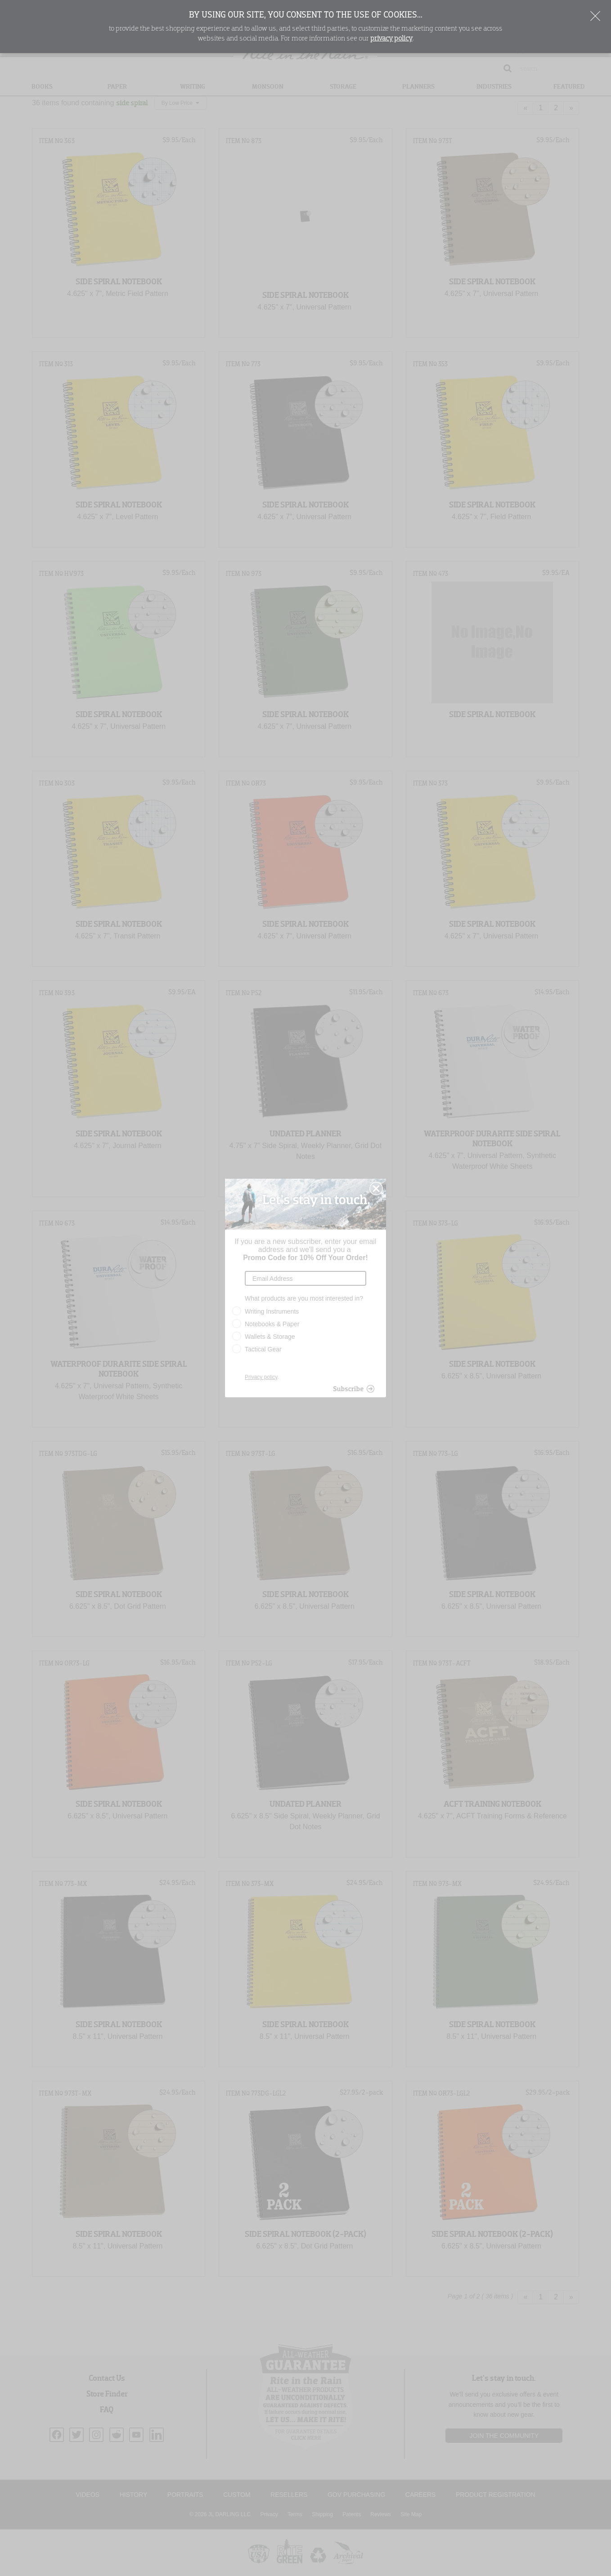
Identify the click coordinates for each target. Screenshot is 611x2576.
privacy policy (391, 38)
